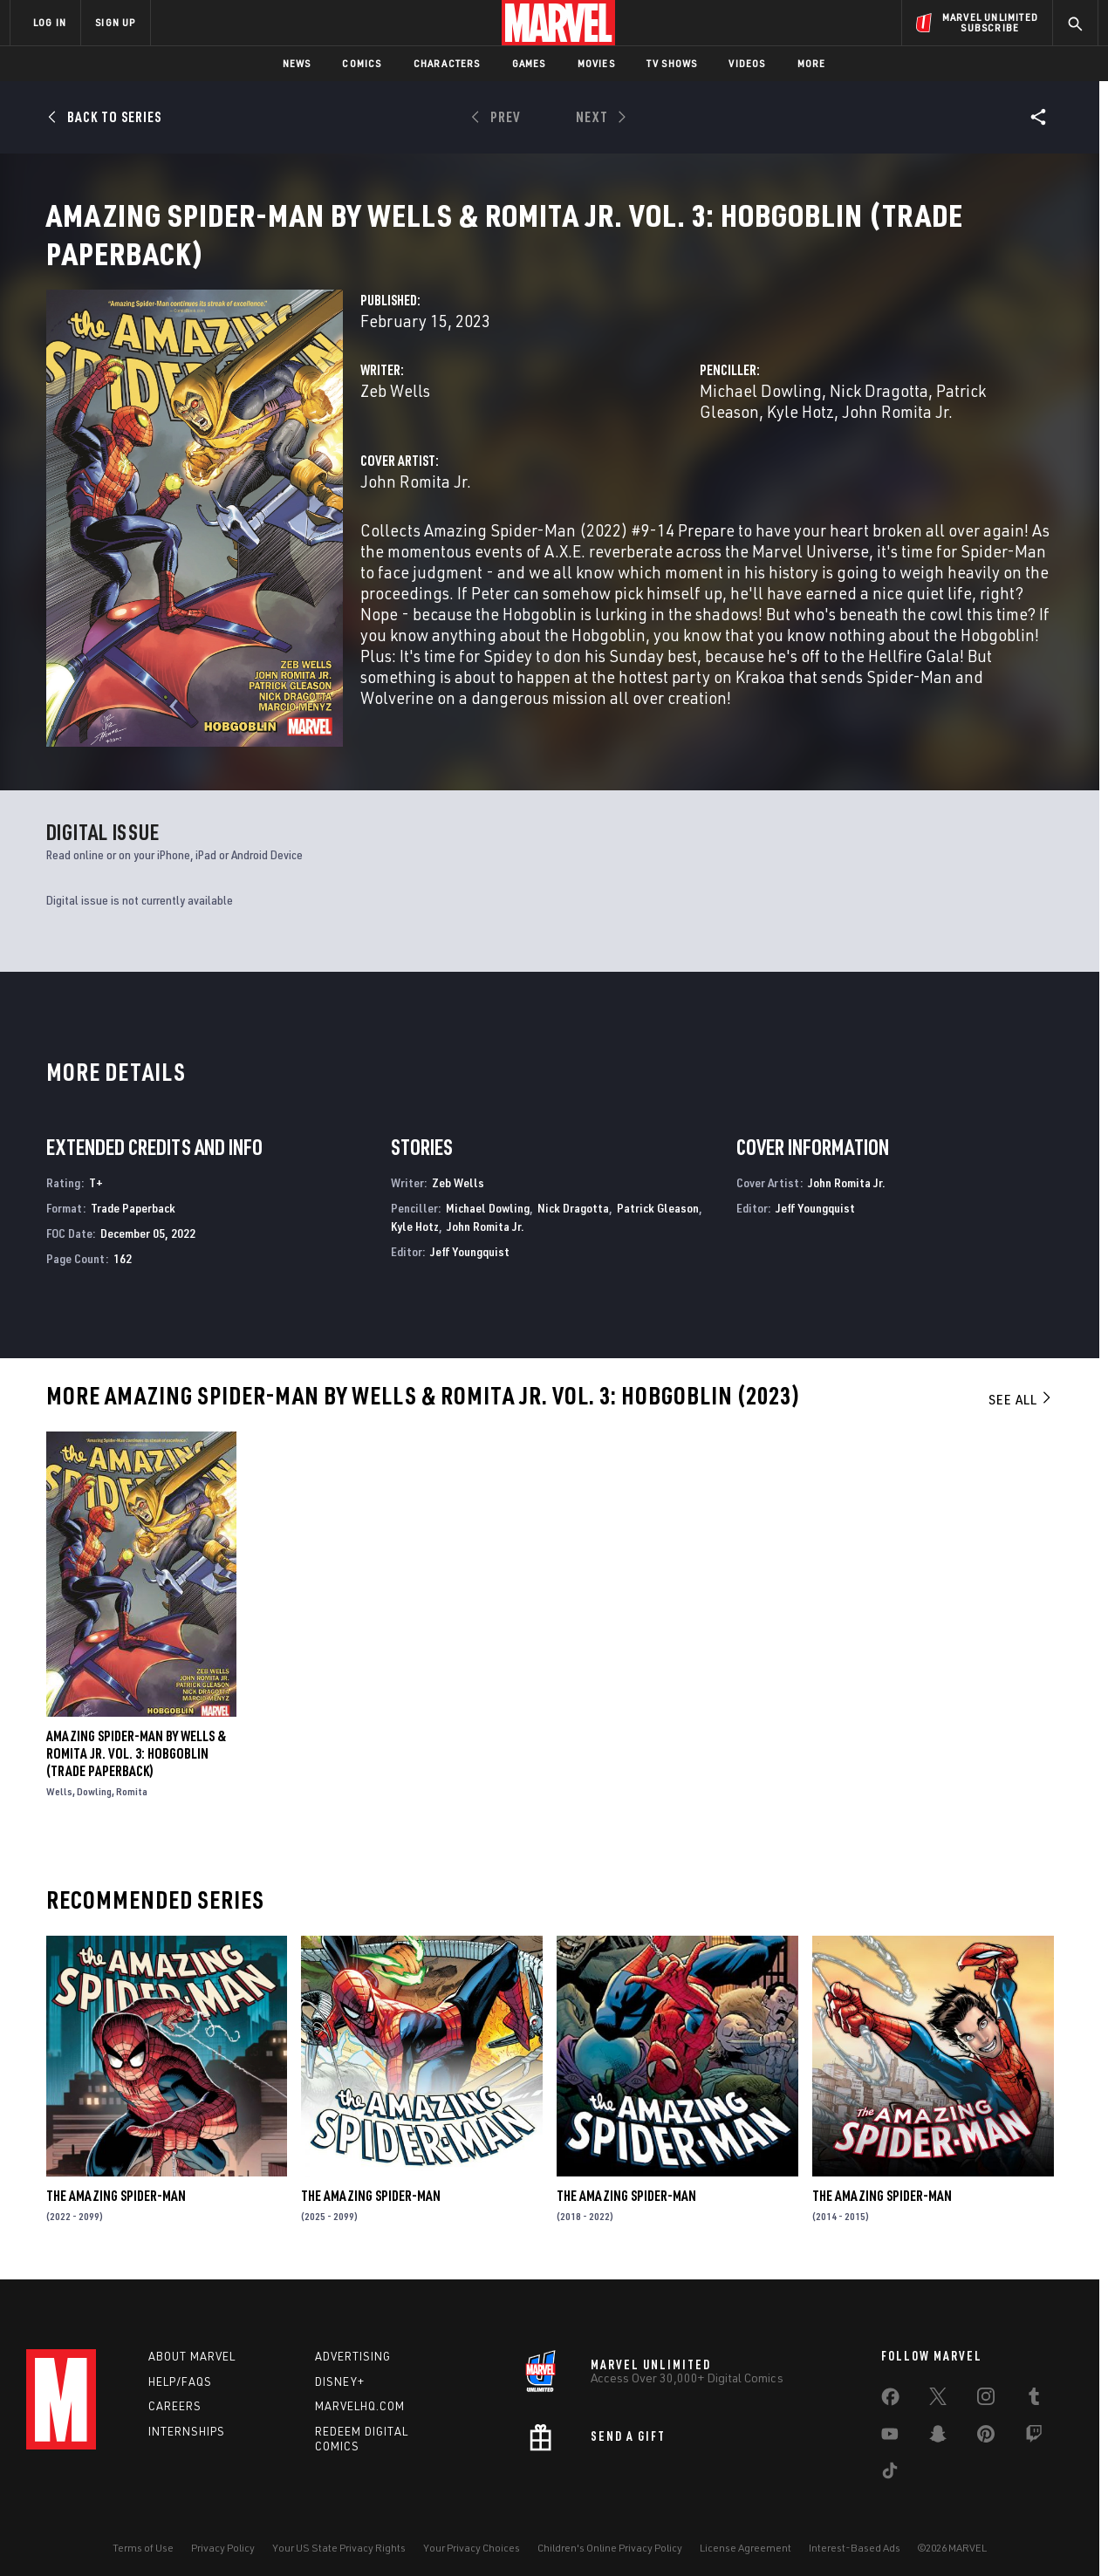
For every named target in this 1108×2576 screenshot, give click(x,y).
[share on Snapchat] (938, 2424)
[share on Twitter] (938, 2386)
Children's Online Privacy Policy (609, 2534)
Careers (175, 2393)
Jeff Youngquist (470, 1234)
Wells (59, 1773)
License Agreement (745, 2534)
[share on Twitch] (1034, 2424)
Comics (361, 63)
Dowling (94, 1773)
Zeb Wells (395, 411)
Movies (596, 63)
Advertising (353, 2343)
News (297, 63)
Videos (746, 63)
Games (529, 63)
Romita (131, 1773)
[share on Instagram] (986, 2386)
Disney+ (340, 2368)
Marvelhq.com (360, 2393)
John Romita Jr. (897, 432)
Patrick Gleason (658, 1190)
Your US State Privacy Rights (339, 2534)
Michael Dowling (761, 411)
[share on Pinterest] (986, 2424)
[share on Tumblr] (1034, 2386)
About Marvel (192, 2343)
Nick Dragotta (879, 411)
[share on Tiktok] (890, 2461)
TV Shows (672, 63)
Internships (186, 2418)
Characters (447, 63)
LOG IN (49, 22)
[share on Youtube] (890, 2424)
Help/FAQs (180, 2368)
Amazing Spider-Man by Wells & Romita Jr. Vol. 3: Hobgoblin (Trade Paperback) (136, 1736)
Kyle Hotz (800, 432)
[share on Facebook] (890, 2387)
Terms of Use (143, 2534)
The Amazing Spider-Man (116, 2179)
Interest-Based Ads (854, 2534)
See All (1020, 1381)
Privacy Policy (223, 2534)
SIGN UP (115, 22)
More (811, 63)
